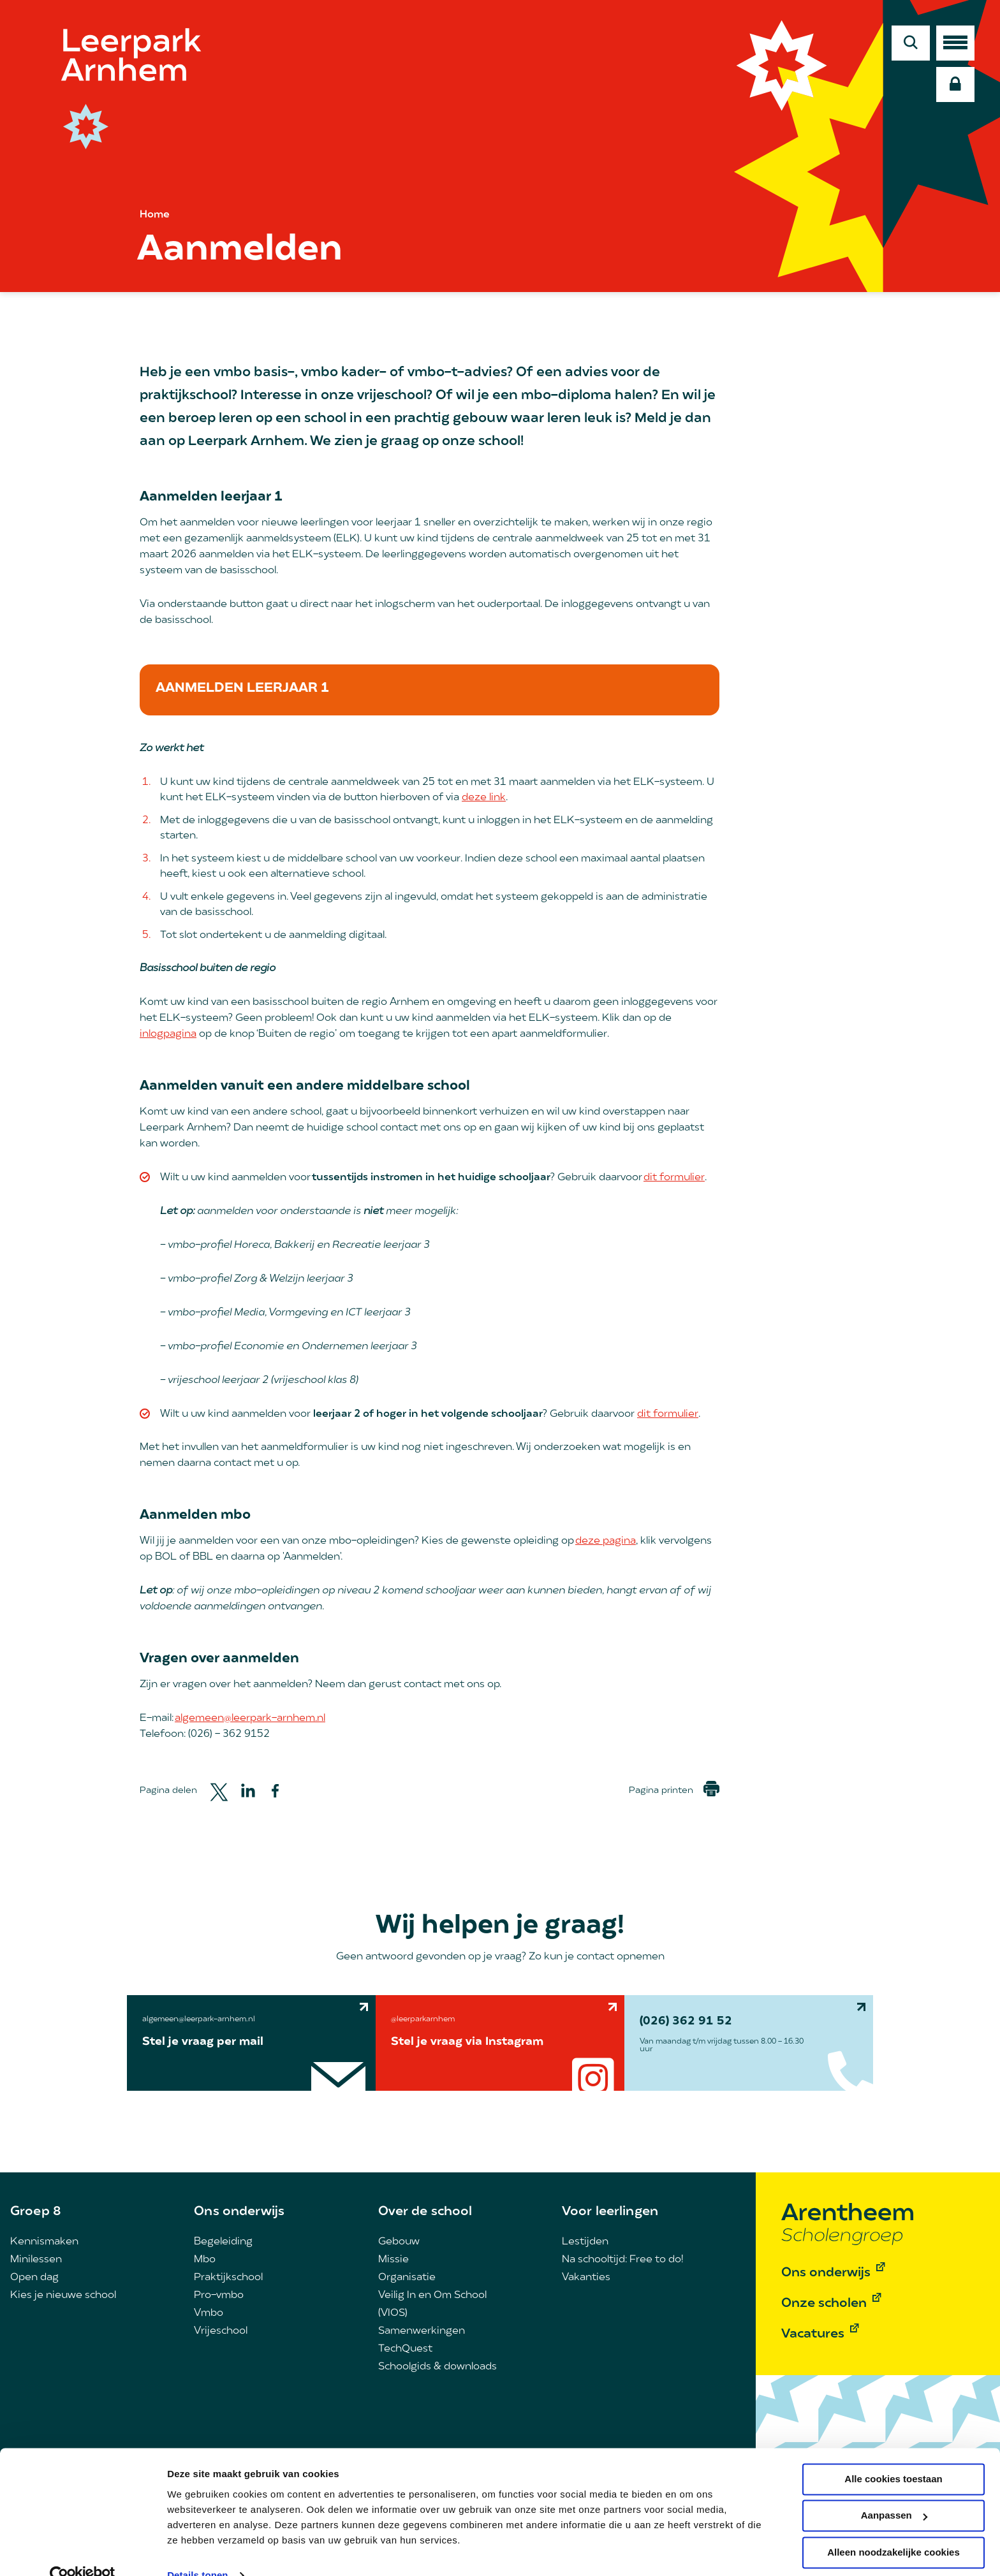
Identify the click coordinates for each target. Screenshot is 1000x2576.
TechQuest (405, 2349)
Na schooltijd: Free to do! (622, 2260)
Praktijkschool (228, 2277)
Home (155, 215)
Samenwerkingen (421, 2331)
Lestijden (585, 2242)
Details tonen (197, 2550)
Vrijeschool (220, 2331)
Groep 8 (35, 2212)
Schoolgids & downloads (437, 2367)
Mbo (205, 2260)
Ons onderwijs (239, 2212)
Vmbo (208, 2313)
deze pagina (605, 1541)
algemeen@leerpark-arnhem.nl (250, 1718)
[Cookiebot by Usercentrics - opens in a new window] (82, 2551)
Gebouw (399, 2242)
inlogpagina (168, 1034)
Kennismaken (44, 2242)
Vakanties (586, 2277)
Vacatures (812, 2334)
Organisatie (407, 2277)
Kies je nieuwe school (63, 2295)
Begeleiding (223, 2242)
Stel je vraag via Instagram (467, 2042)
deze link (484, 798)
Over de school (425, 2212)
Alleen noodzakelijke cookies (893, 2527)
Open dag (34, 2277)
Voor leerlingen (610, 2212)
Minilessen (36, 2260)
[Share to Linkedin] (248, 1790)
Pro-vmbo (219, 2295)
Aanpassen (894, 2490)
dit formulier (674, 1178)
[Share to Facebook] (275, 1791)
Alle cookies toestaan (893, 2454)
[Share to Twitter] (219, 1791)
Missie (393, 2260)
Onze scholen (824, 2303)
